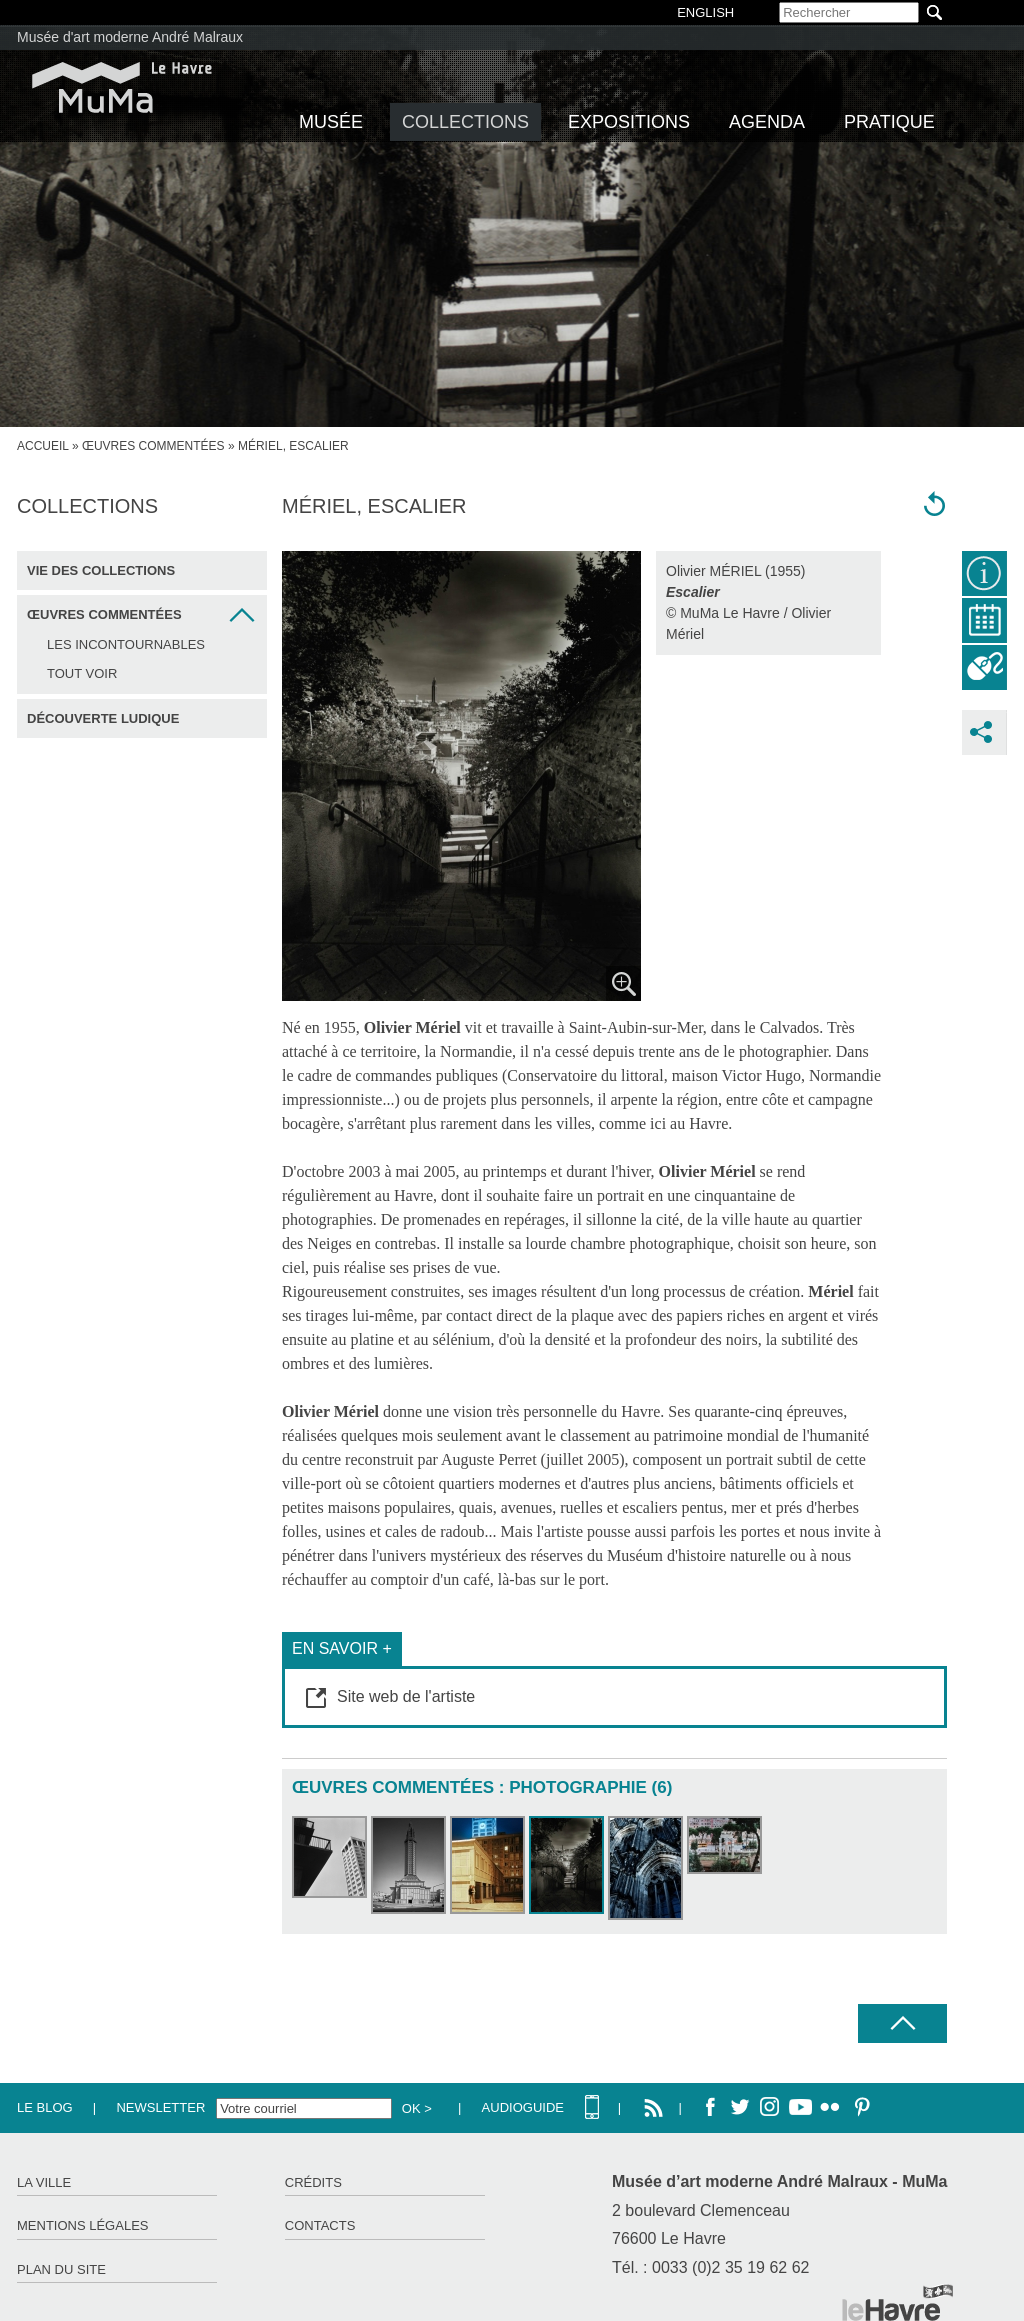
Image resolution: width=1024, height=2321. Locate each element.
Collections (465, 122)
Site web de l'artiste (406, 1696)
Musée (331, 122)
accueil (43, 446)
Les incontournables (126, 644)
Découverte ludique (103, 718)
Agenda (767, 122)
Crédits (313, 2182)
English (705, 12)
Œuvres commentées (153, 446)
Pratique (889, 122)
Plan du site (61, 2269)
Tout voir (82, 673)
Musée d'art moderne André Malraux (130, 37)
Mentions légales (82, 2225)
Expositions (629, 122)
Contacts (320, 2225)
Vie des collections (101, 570)
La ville (44, 2182)
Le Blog (45, 2107)
